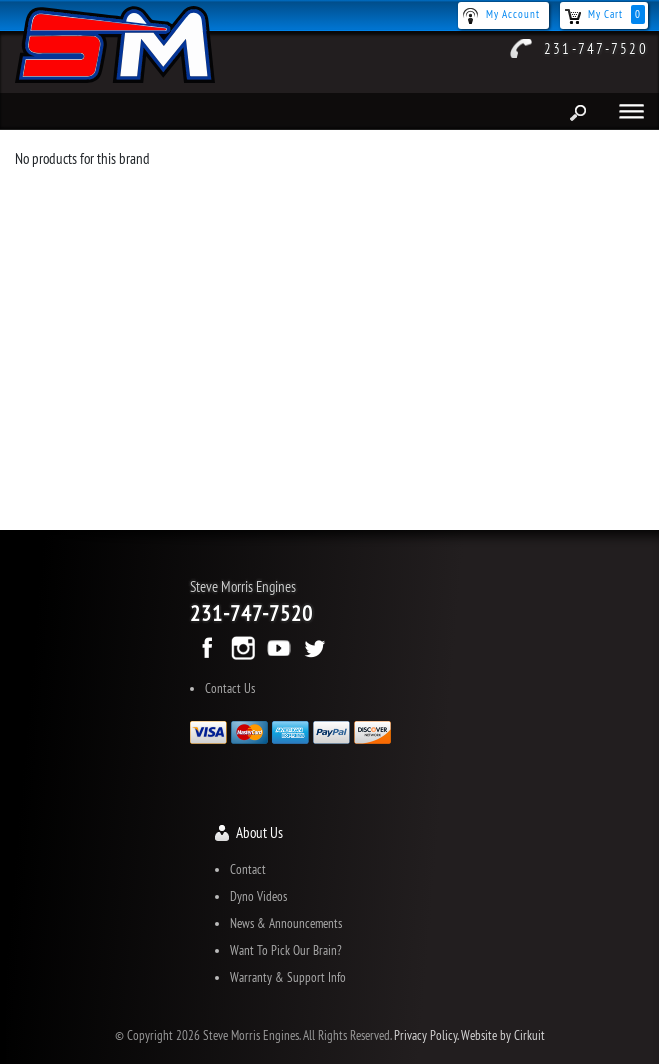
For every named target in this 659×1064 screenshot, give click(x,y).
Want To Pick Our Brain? (286, 950)
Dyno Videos (258, 896)
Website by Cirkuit (503, 1035)
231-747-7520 (596, 48)
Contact (248, 869)
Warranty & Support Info (288, 977)
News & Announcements (286, 923)
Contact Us (230, 688)
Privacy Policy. (426, 1035)
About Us (259, 832)
